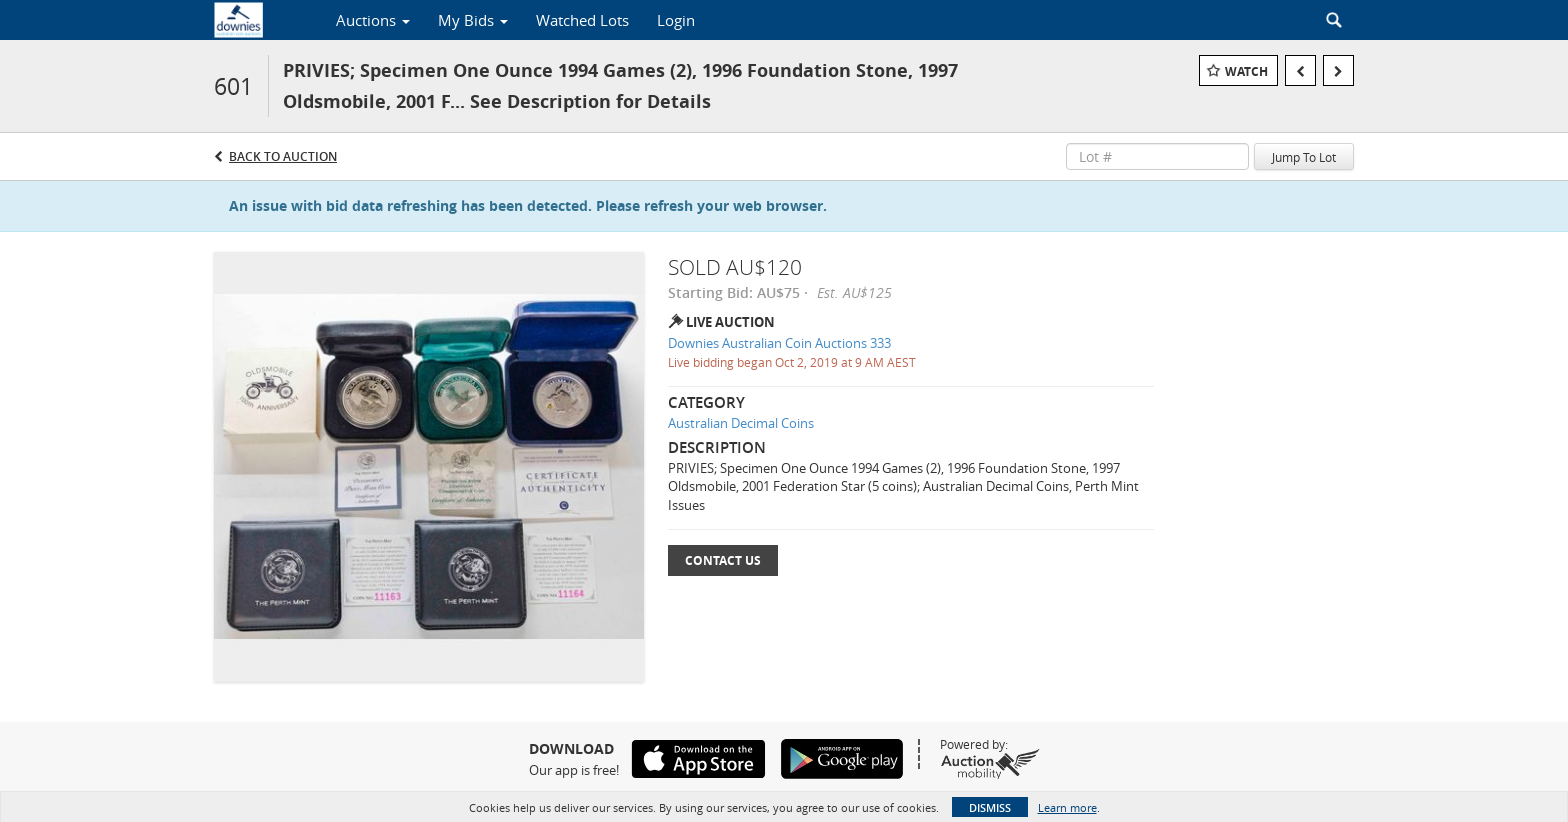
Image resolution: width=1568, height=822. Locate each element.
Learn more (1067, 807)
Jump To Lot (1304, 157)
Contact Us (723, 560)
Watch (1246, 71)
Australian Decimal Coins (741, 423)
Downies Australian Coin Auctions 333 (779, 343)
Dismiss (990, 807)
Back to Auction (283, 156)
